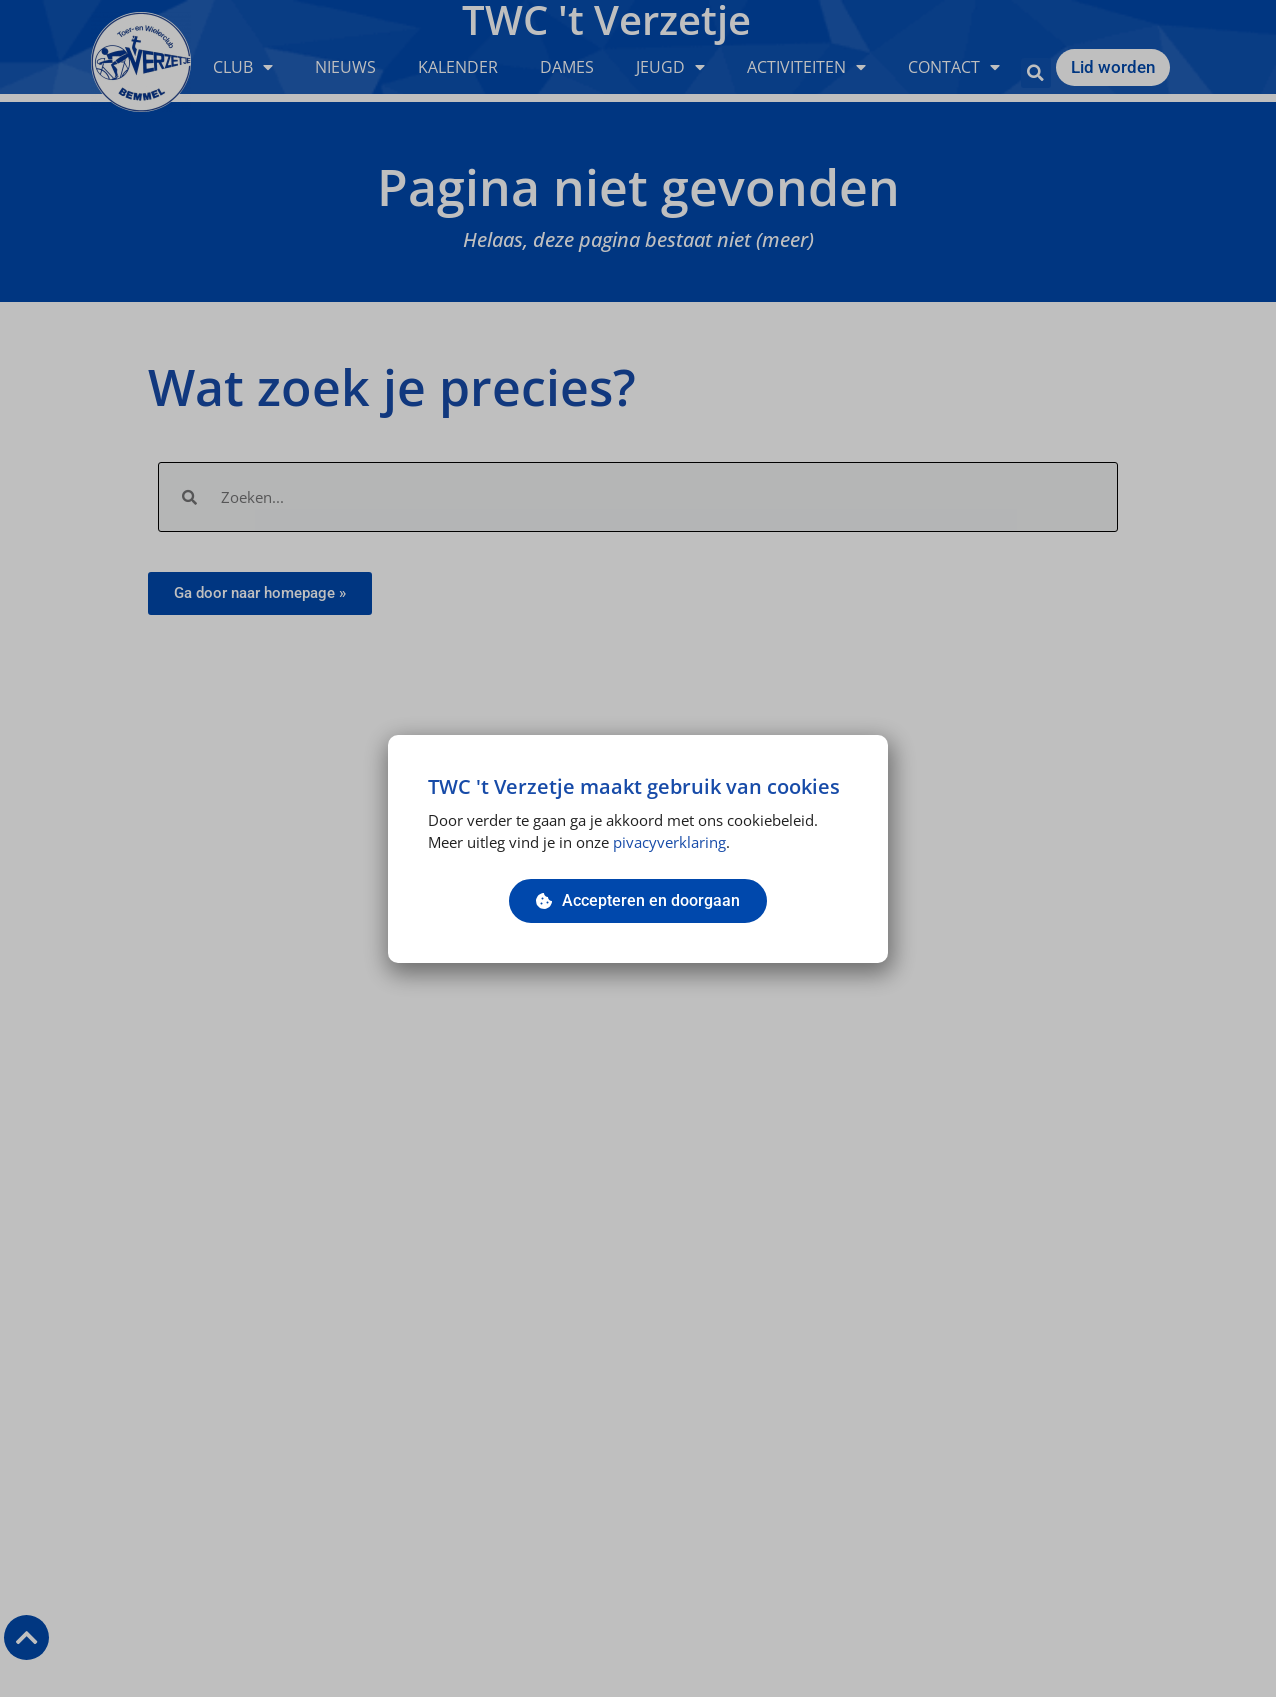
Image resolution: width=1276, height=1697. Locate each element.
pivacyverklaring (669, 842)
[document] (638, 848)
